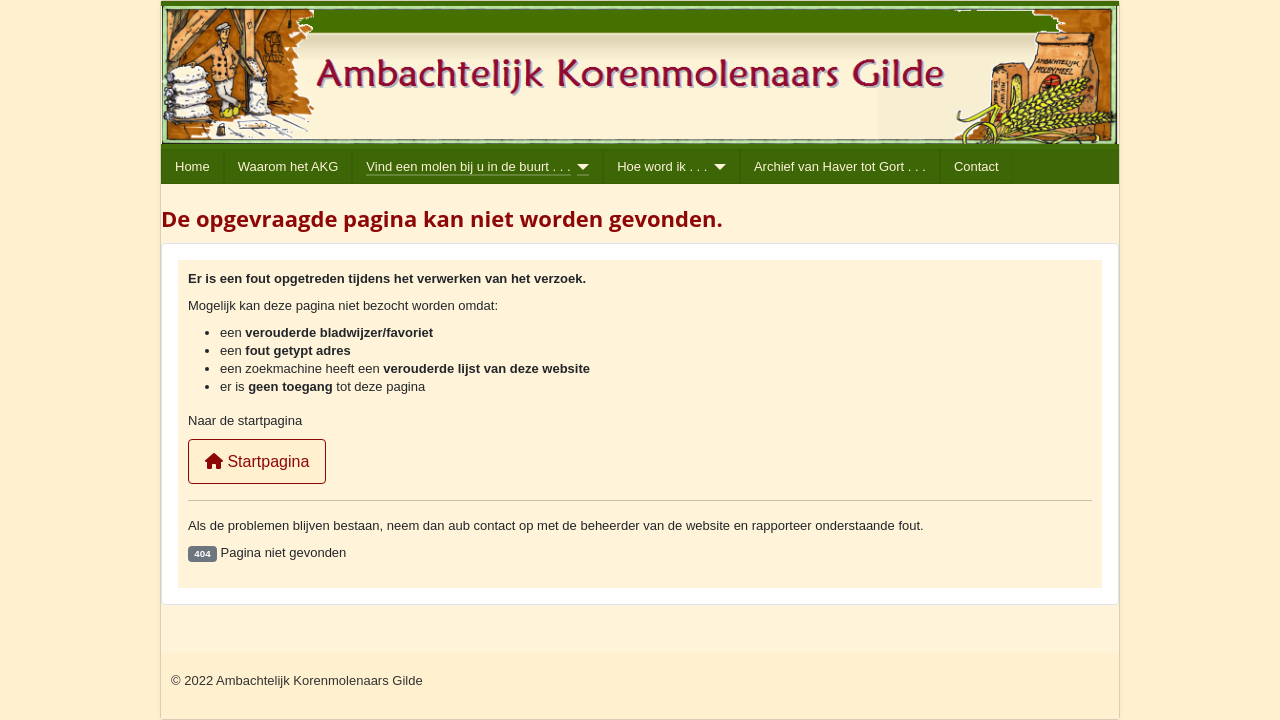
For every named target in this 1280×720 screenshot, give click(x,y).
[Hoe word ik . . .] (716, 167)
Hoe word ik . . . (662, 166)
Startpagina (257, 461)
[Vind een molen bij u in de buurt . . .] (580, 167)
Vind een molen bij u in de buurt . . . (468, 166)
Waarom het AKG (288, 166)
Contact (976, 166)
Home (192, 166)
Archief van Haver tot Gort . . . (840, 166)
